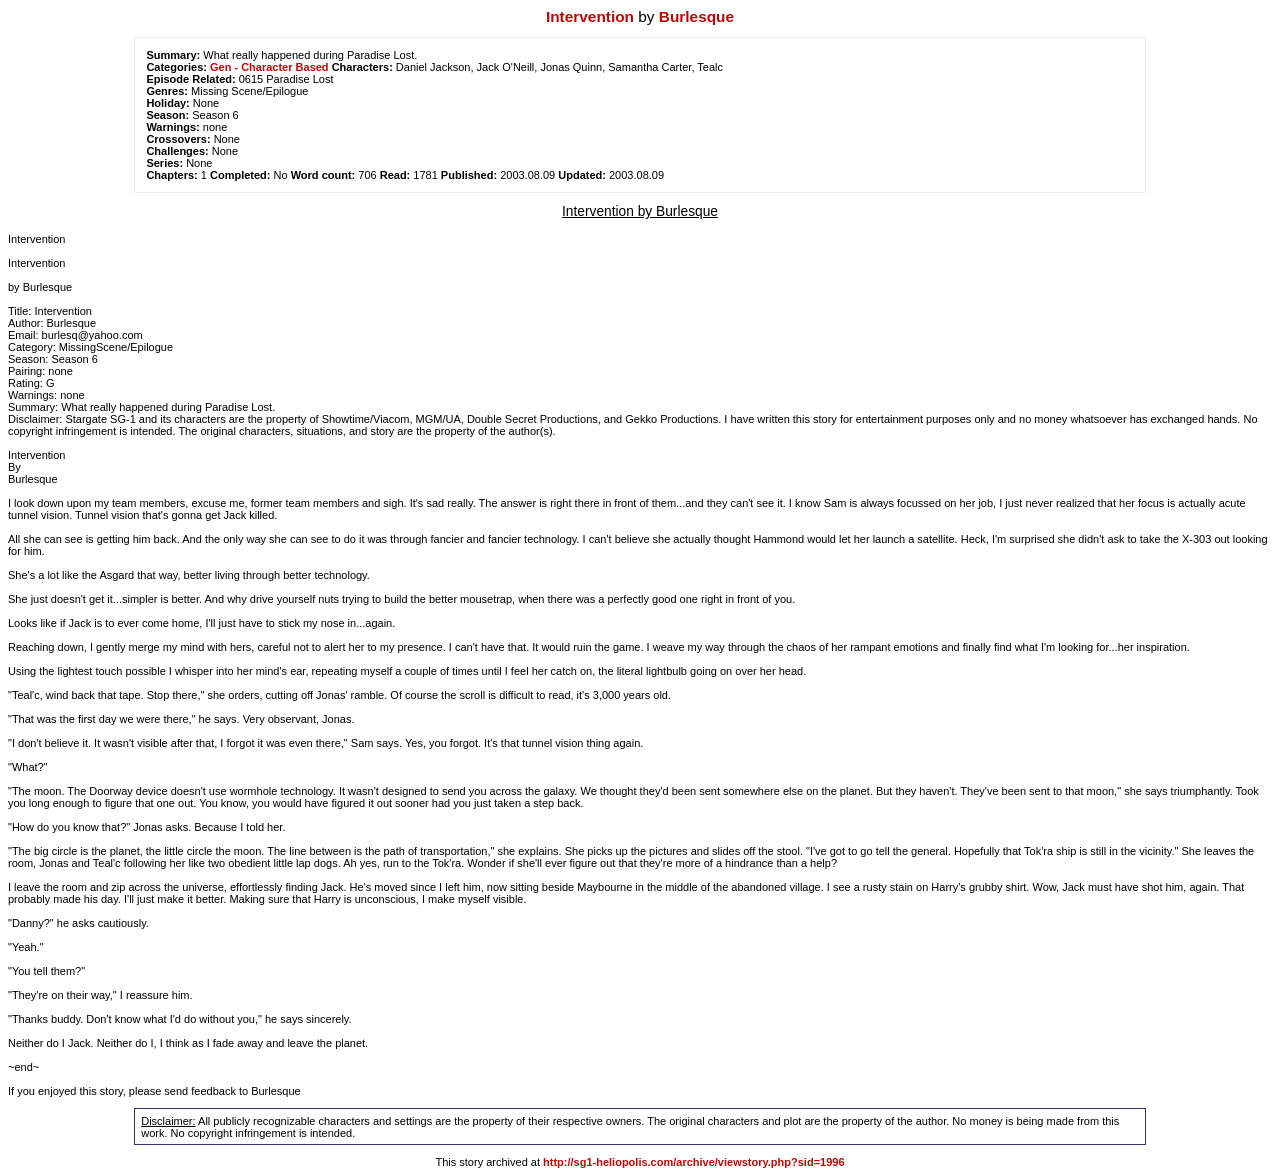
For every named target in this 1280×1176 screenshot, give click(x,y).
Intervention (590, 16)
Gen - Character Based (269, 67)
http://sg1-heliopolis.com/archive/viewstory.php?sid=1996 (693, 1162)
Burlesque (696, 16)
